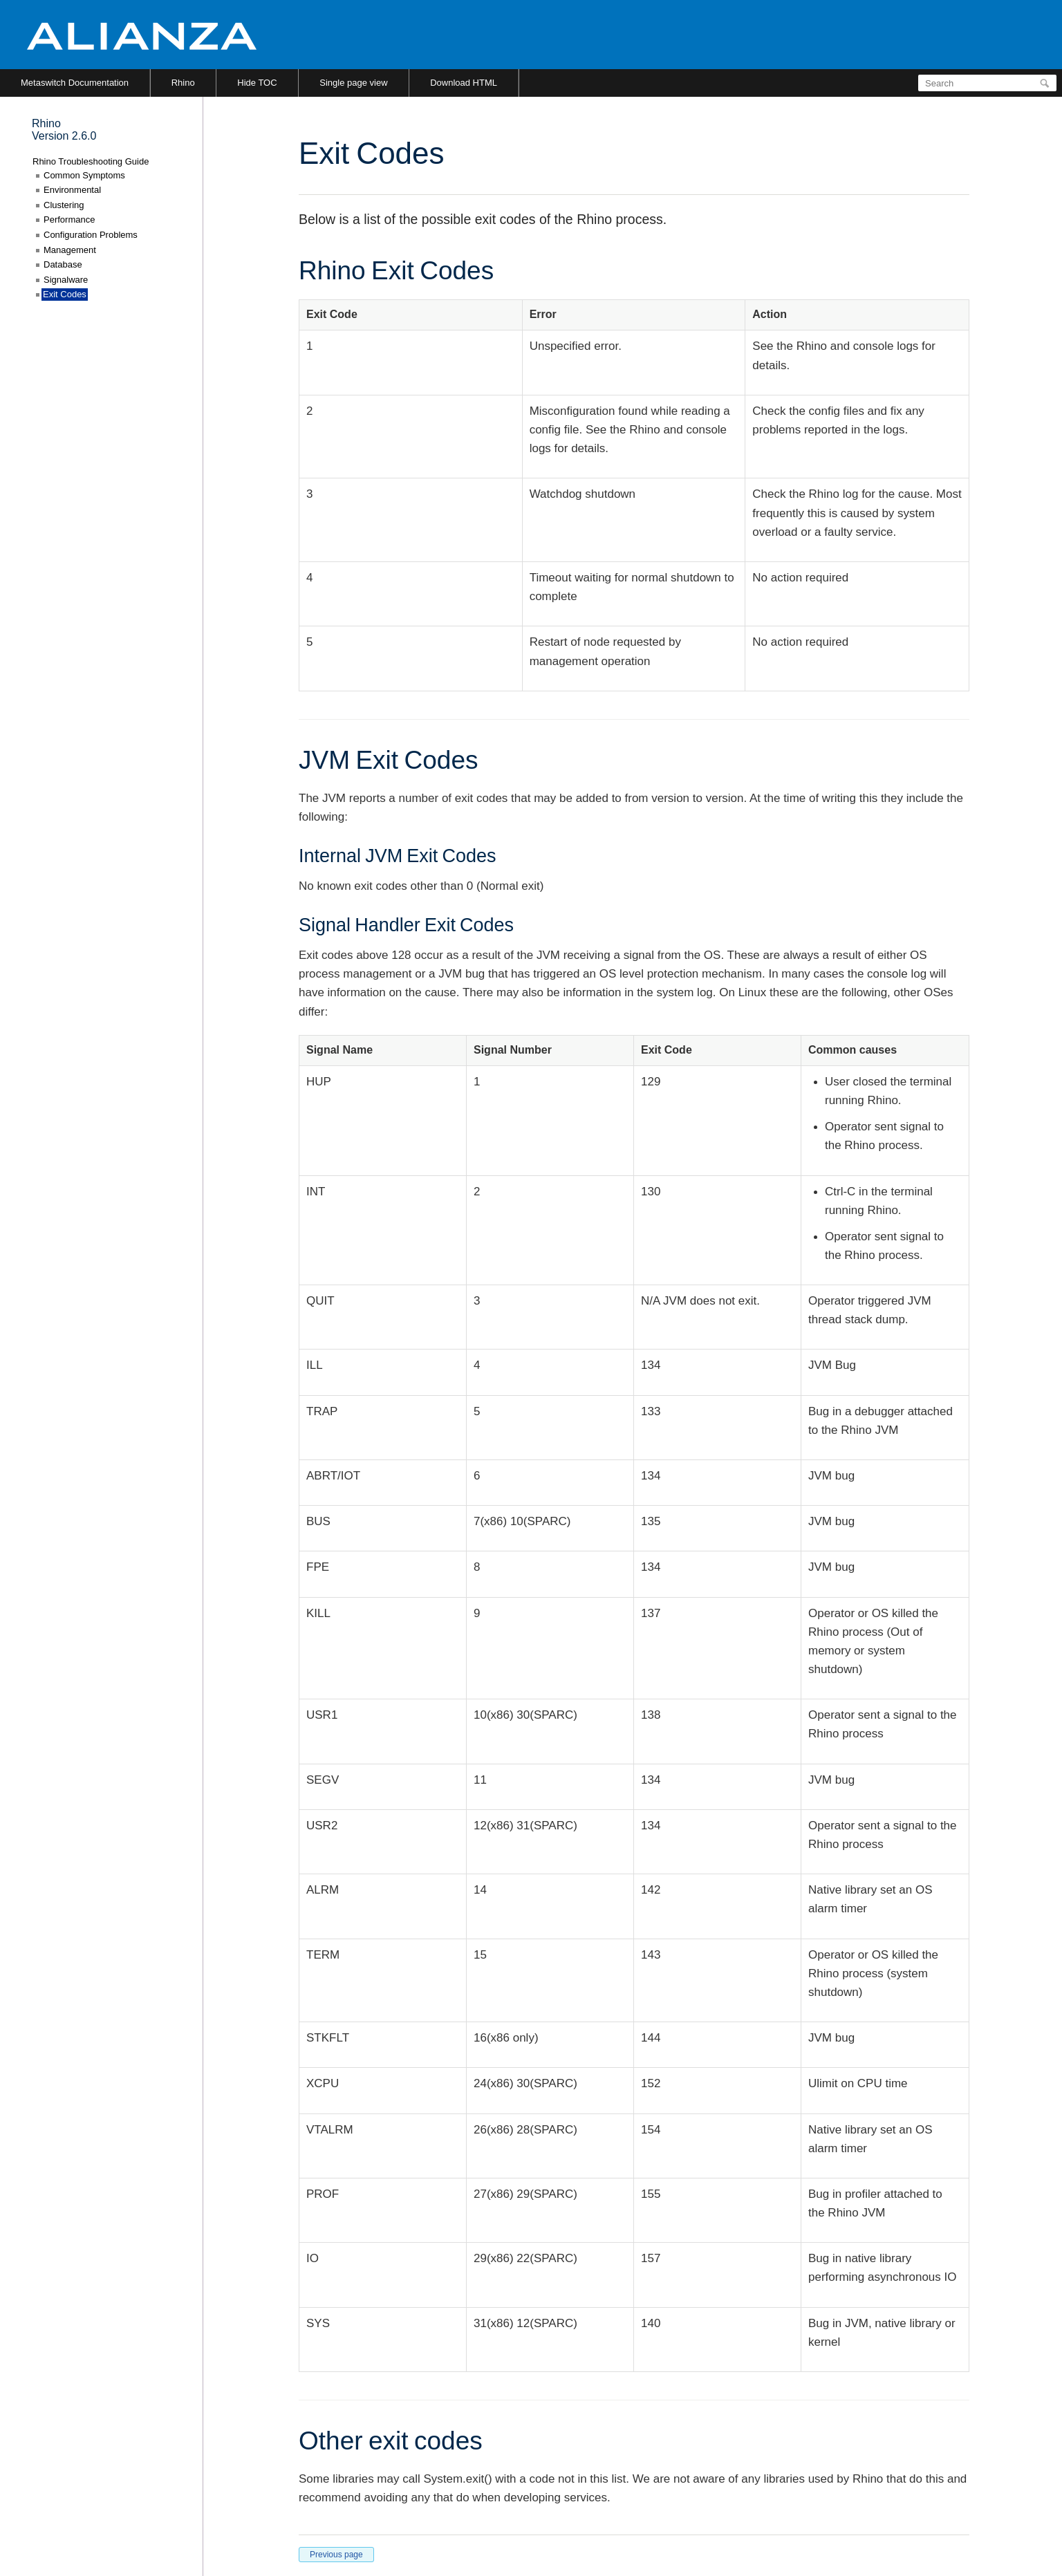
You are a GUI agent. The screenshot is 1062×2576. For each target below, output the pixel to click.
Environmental (72, 190)
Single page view (353, 82)
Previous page (336, 2554)
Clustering (64, 205)
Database (63, 264)
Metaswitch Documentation (75, 82)
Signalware (66, 279)
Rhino (183, 82)
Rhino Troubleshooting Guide (90, 161)
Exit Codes (64, 294)
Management (70, 250)
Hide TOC (257, 82)
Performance (69, 219)
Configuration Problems (91, 235)
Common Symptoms (84, 175)
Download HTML (463, 82)
